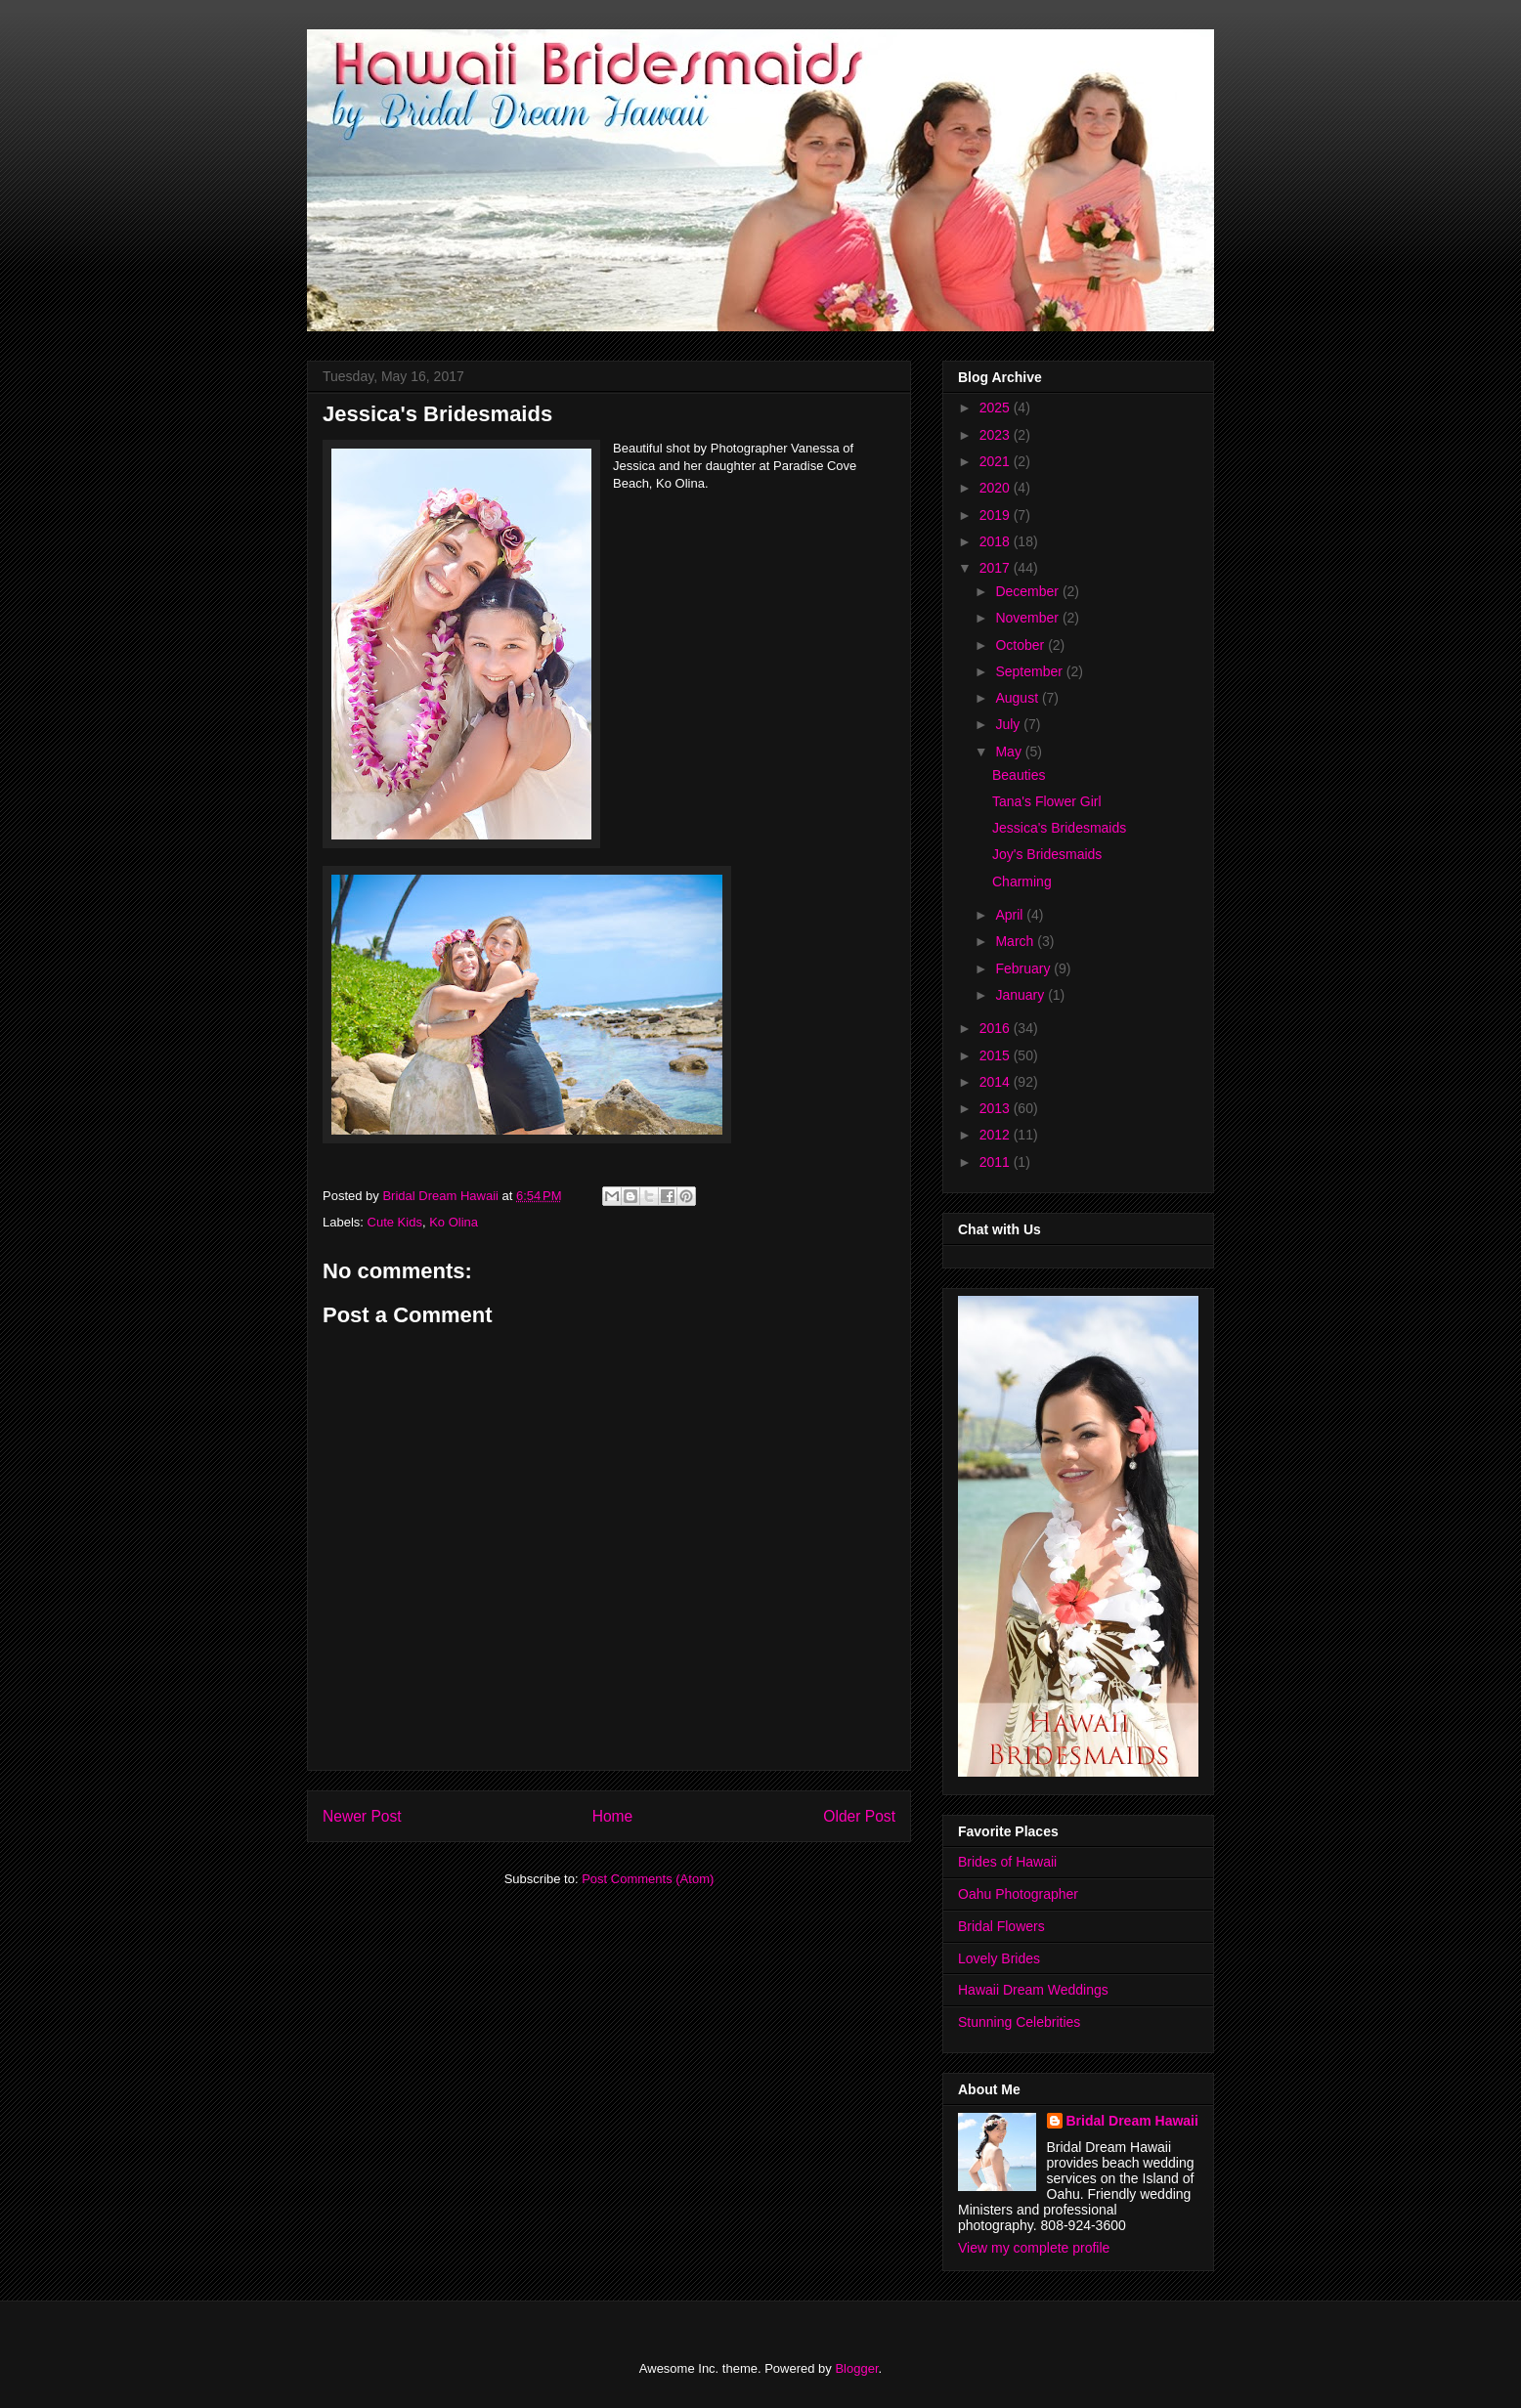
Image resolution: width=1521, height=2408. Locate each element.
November (1028, 617)
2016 (996, 1028)
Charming (1022, 881)
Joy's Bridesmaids (1047, 854)
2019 (996, 515)
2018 (996, 541)
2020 (996, 487)
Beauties (1018, 775)
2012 (996, 1134)
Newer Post (362, 1816)
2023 (996, 435)
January (1021, 995)
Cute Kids (395, 1222)
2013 (996, 1108)
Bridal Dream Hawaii (1132, 2120)
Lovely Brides (999, 1958)
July (1009, 724)
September (1030, 671)
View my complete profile (1033, 2248)
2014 (996, 1082)
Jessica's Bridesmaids (1059, 828)
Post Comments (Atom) (648, 1878)
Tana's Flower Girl (1047, 801)
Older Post (859, 1816)
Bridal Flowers (1001, 1926)
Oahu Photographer (1018, 1894)
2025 (996, 407)
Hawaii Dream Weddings (1033, 1990)
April (1010, 915)
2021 (996, 461)
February (1024, 968)
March (1016, 941)
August (1018, 698)
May (1009, 751)
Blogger (856, 2368)
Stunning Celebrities (1019, 2022)
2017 (996, 568)
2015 (996, 1055)
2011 (996, 1162)
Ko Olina (453, 1222)
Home (612, 1816)
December (1028, 591)
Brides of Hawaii (1007, 1862)
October (1021, 645)
